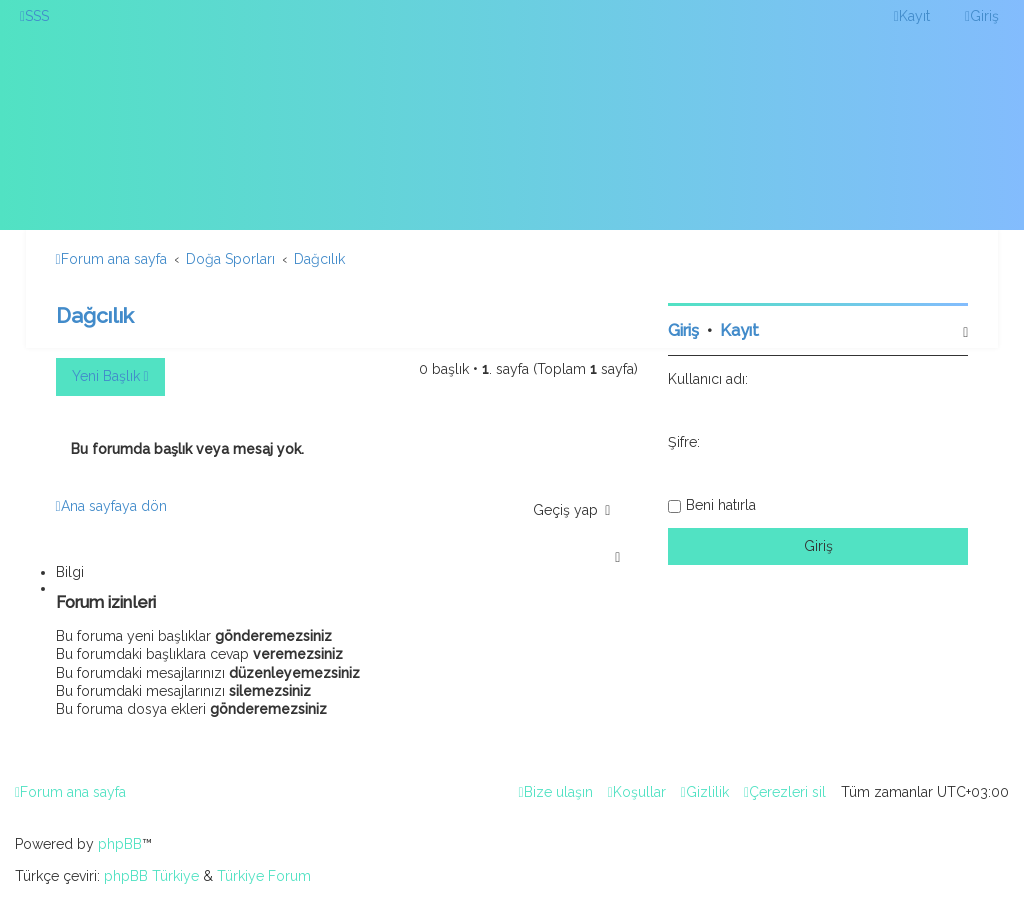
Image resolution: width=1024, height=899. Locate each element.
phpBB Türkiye (151, 876)
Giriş (683, 330)
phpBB (120, 844)
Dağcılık (95, 315)
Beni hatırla (721, 505)
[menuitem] (34, 16)
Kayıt (739, 330)
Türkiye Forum (264, 876)
